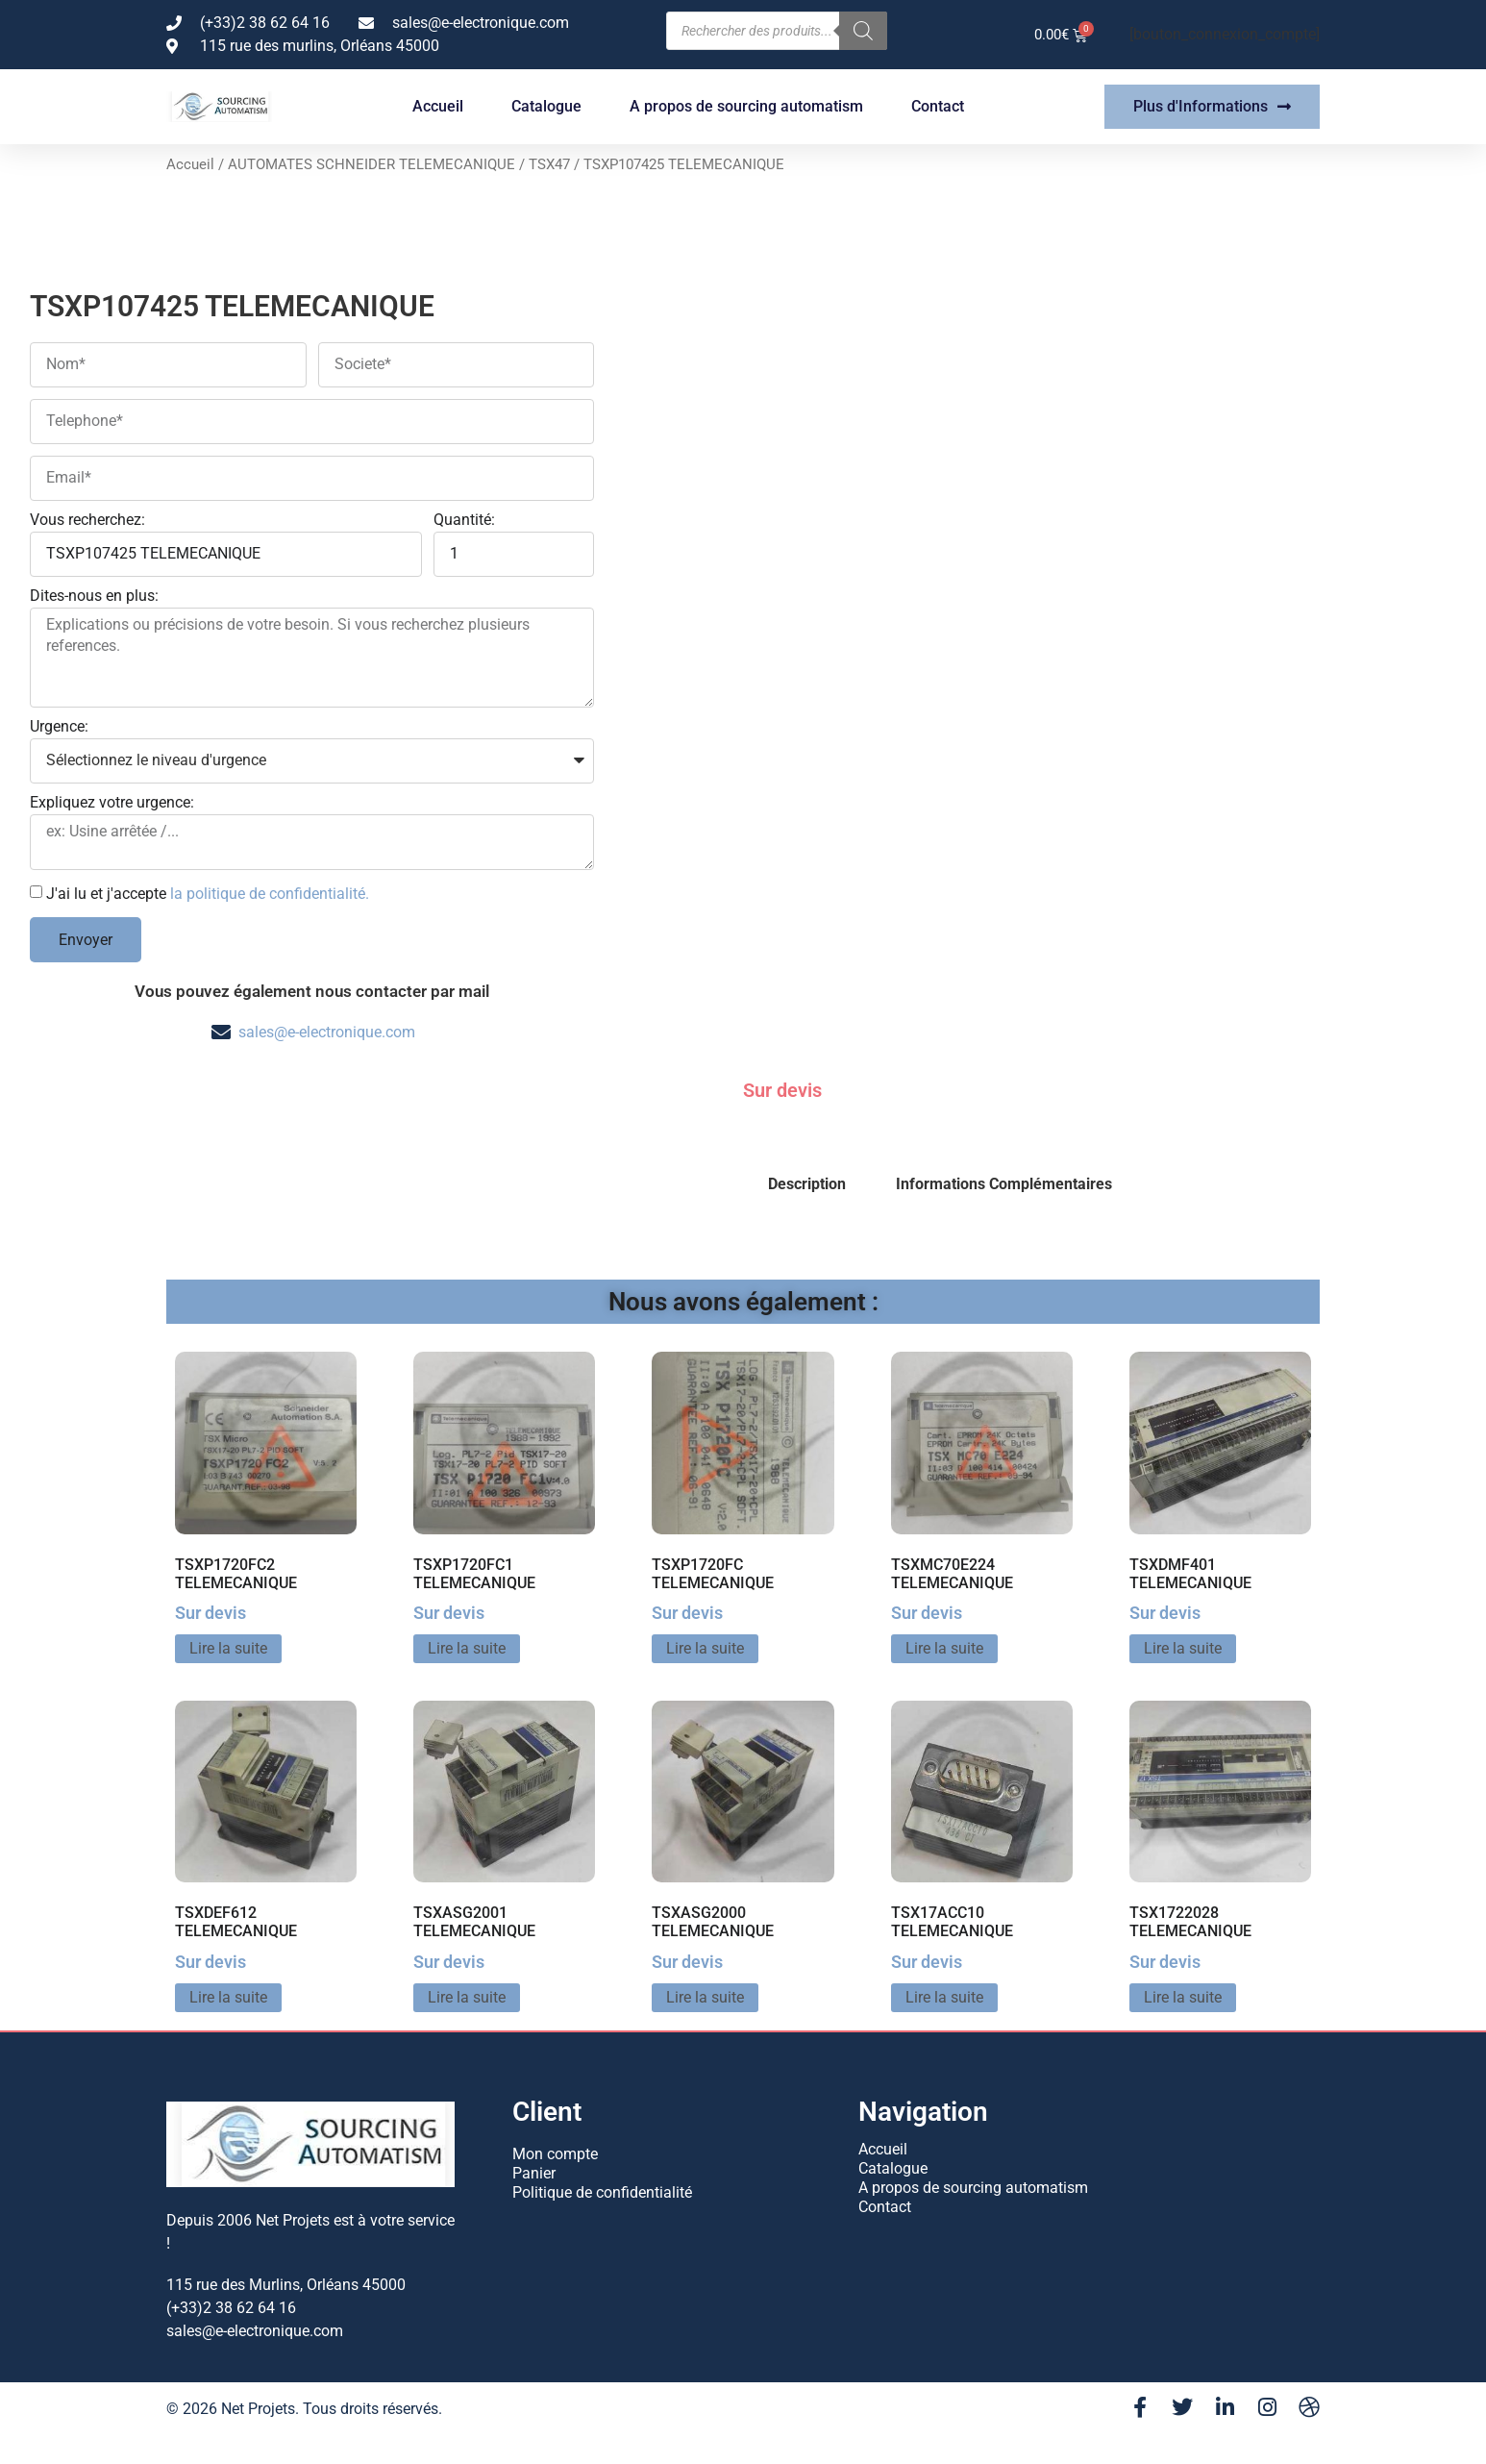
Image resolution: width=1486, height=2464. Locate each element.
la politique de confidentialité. (269, 893)
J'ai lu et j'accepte (207, 893)
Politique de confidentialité (602, 2192)
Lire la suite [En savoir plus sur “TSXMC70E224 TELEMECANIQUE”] (944, 1648)
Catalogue (546, 106)
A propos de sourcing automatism (746, 106)
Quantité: (464, 520)
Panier (534, 2173)
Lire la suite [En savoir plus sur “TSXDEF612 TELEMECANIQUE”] (228, 1997)
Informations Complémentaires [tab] (1004, 1184)
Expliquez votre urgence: (112, 803)
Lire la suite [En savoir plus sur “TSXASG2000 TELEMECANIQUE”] (705, 1997)
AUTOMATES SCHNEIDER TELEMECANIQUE (371, 164)
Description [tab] (807, 1184)
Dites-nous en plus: (94, 596)
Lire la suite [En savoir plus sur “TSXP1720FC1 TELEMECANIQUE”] (467, 1648)
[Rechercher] (863, 31)
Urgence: (59, 727)
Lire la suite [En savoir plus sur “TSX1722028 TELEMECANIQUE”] (1183, 1997)
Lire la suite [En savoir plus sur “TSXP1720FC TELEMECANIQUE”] (705, 1648)
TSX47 (549, 164)
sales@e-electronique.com (326, 1032)
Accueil (437, 106)
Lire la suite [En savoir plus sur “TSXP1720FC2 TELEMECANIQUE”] (228, 1648)
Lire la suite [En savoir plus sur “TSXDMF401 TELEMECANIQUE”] (1183, 1648)
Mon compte (555, 2154)
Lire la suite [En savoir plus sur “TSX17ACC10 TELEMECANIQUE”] (944, 1997)
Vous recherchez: (87, 520)
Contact (937, 106)
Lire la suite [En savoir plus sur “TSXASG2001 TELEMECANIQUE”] (467, 1997)
